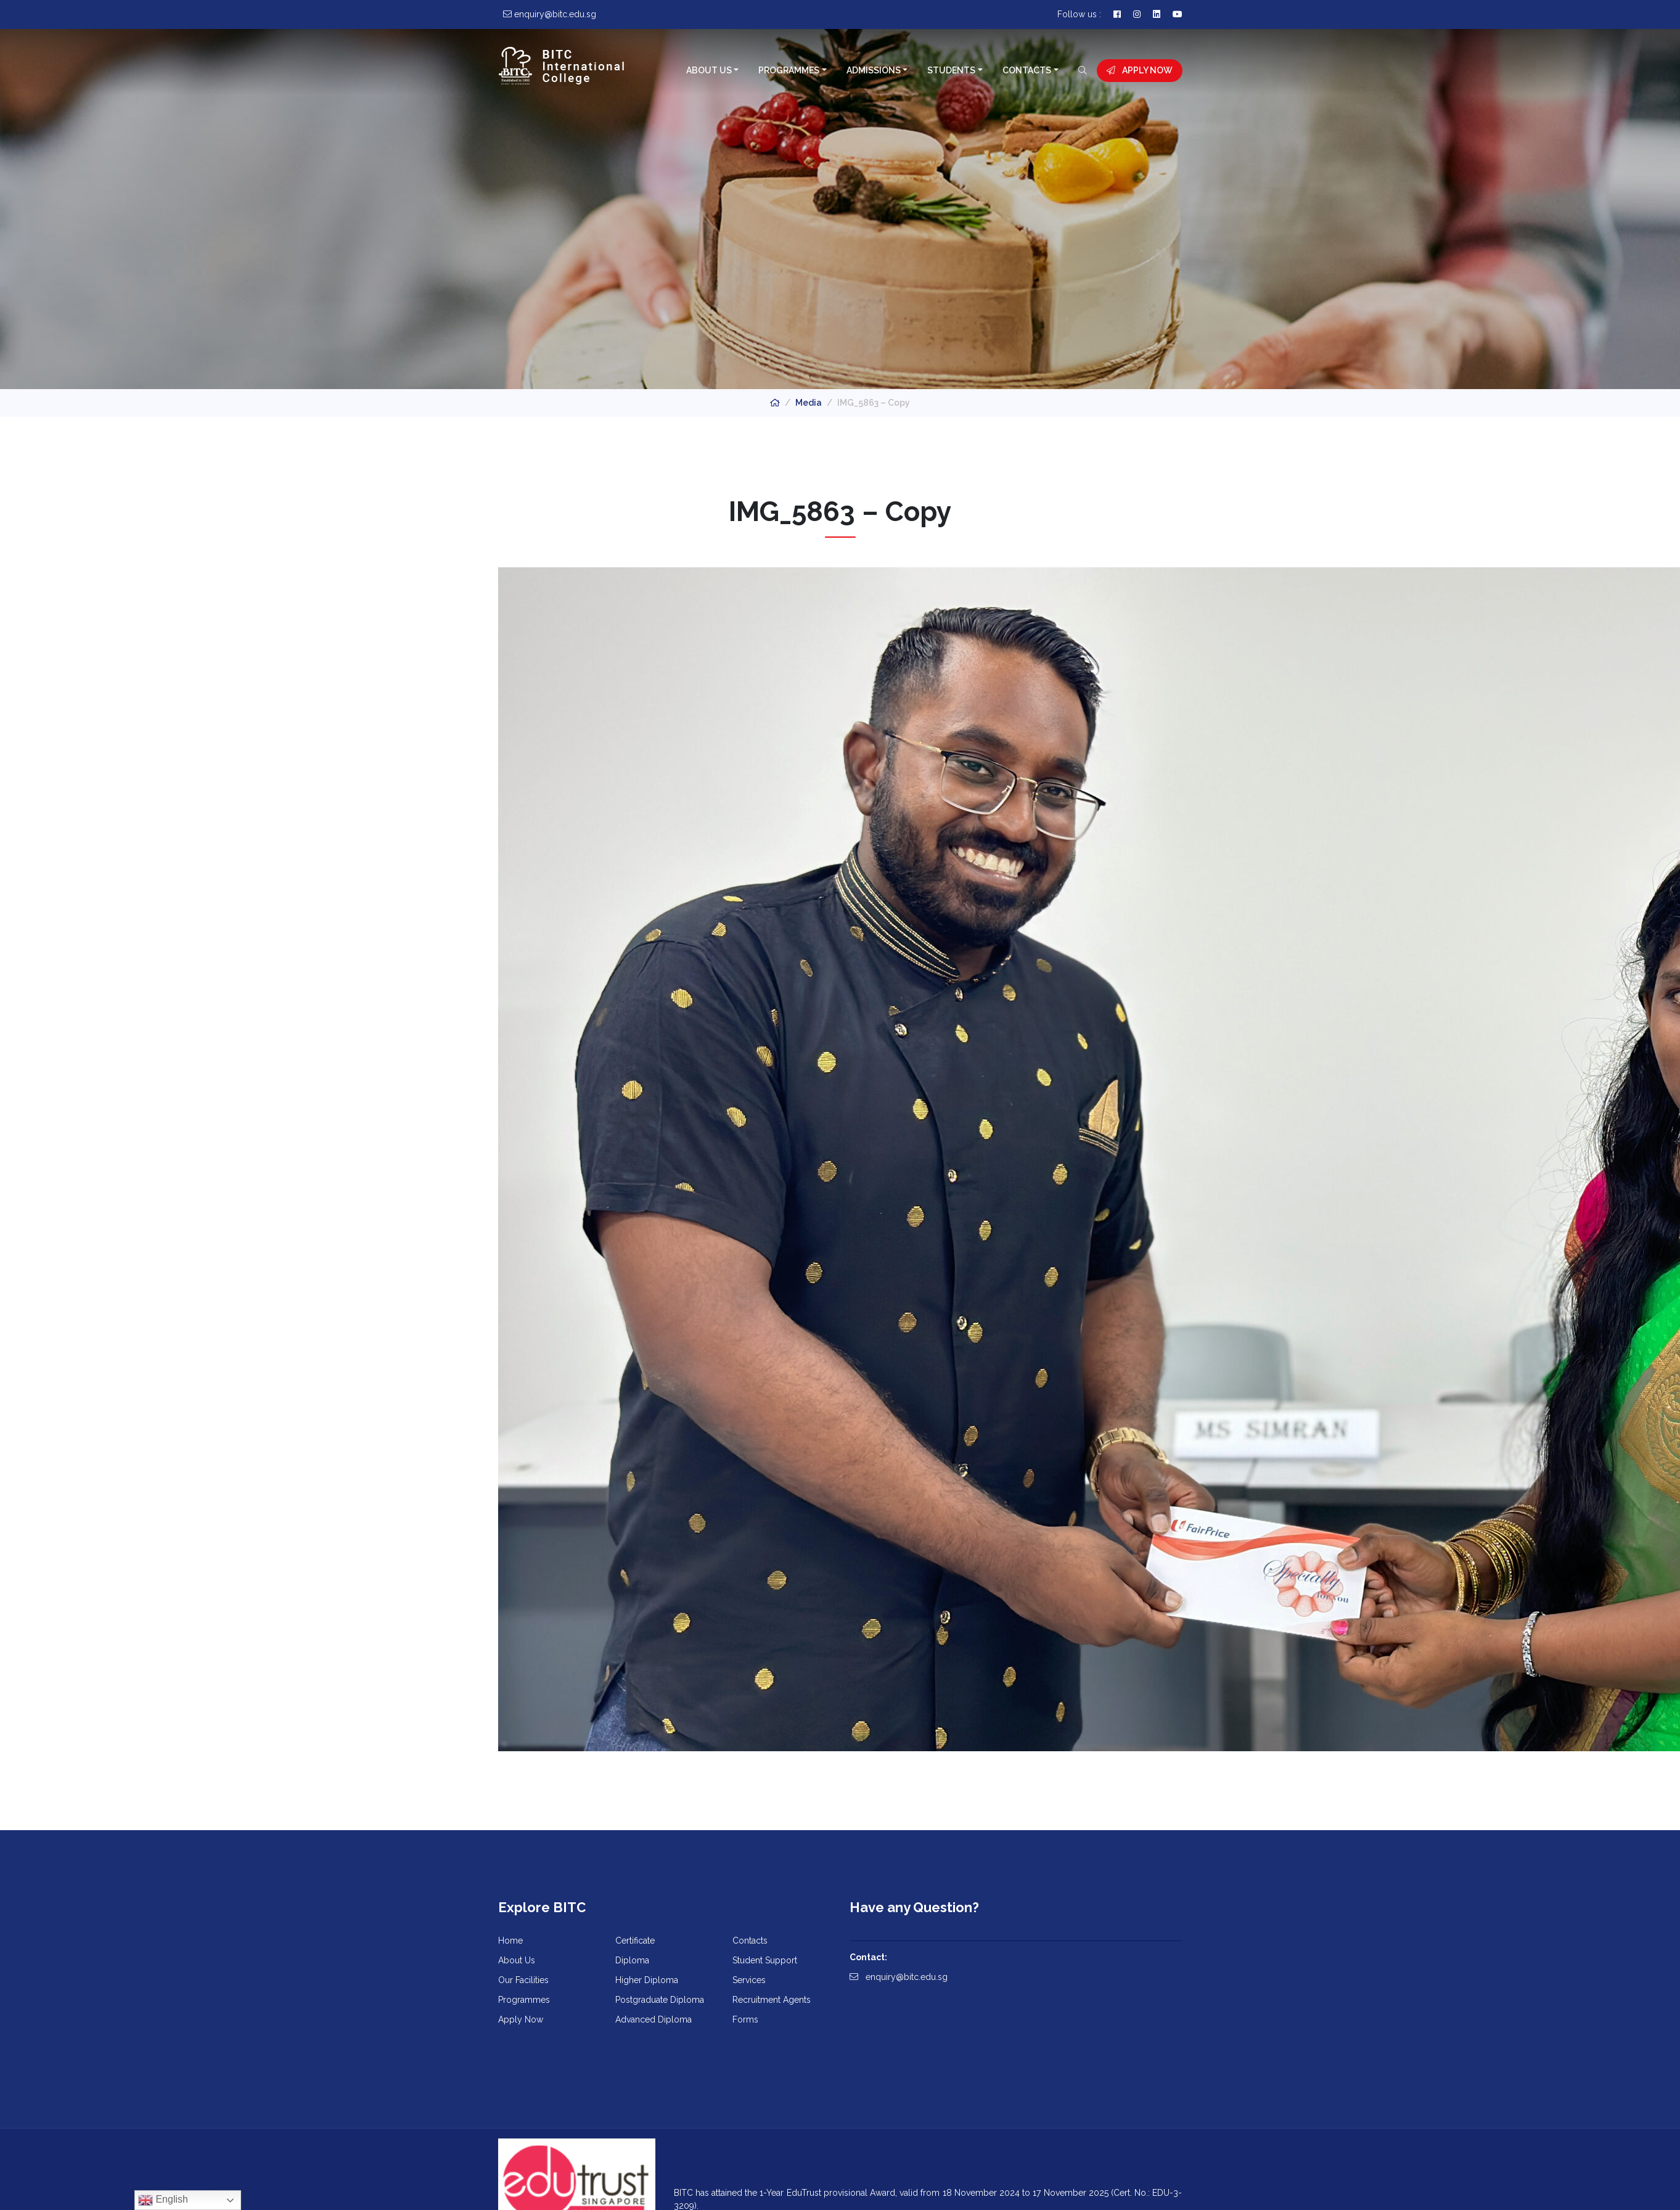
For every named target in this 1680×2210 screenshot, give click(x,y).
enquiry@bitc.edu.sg (899, 1977)
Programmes (788, 70)
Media (808, 403)
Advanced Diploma (653, 2019)
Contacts (1026, 70)
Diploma (632, 1960)
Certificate (635, 1940)
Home (510, 1940)
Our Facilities (523, 1980)
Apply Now (1140, 70)
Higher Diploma (646, 1980)
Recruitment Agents (771, 2000)
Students (951, 70)
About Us (709, 70)
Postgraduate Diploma (659, 2000)
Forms (745, 2019)
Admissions (873, 70)
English (163, 2200)
